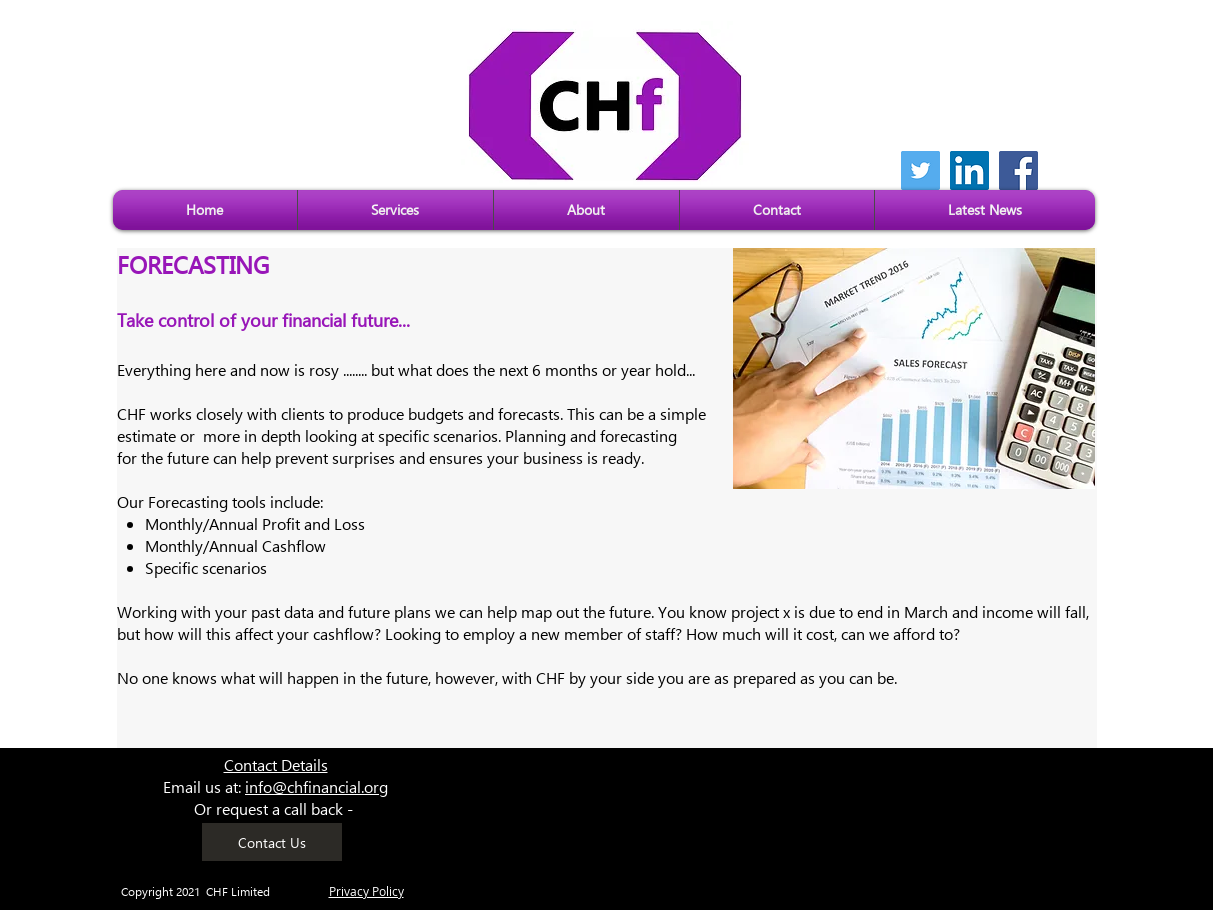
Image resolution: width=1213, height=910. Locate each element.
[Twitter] (920, 170)
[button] (395, 210)
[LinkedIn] (969, 170)
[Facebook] (1018, 170)
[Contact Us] (272, 842)
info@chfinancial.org (316, 786)
